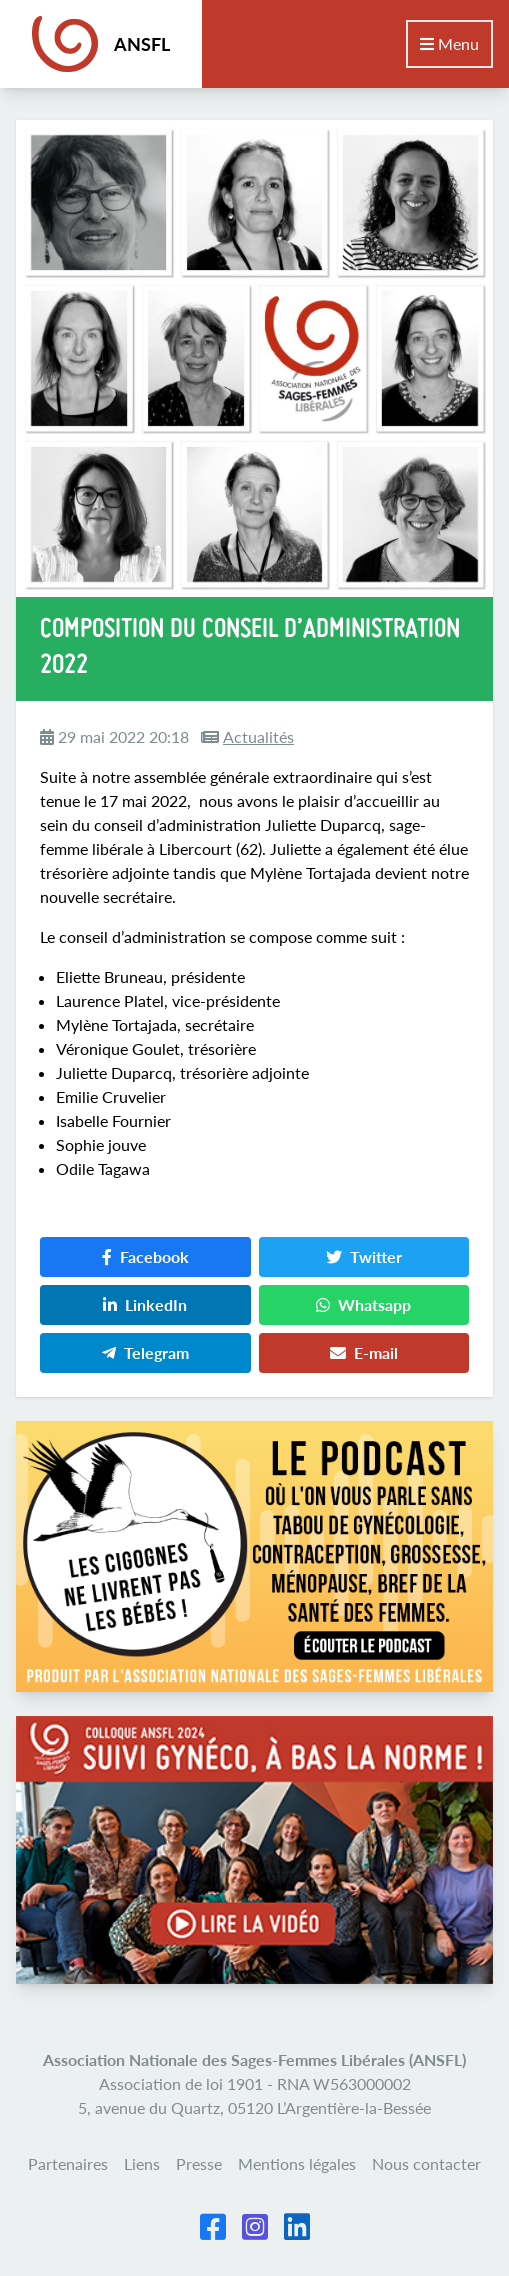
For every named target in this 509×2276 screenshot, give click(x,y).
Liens (142, 2163)
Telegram (145, 1352)
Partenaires (68, 2163)
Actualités (258, 736)
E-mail (364, 1352)
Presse (199, 2163)
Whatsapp (363, 1304)
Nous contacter (426, 2163)
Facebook (145, 1256)
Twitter (364, 1256)
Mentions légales (297, 2163)
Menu (449, 43)
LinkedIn (145, 1304)
